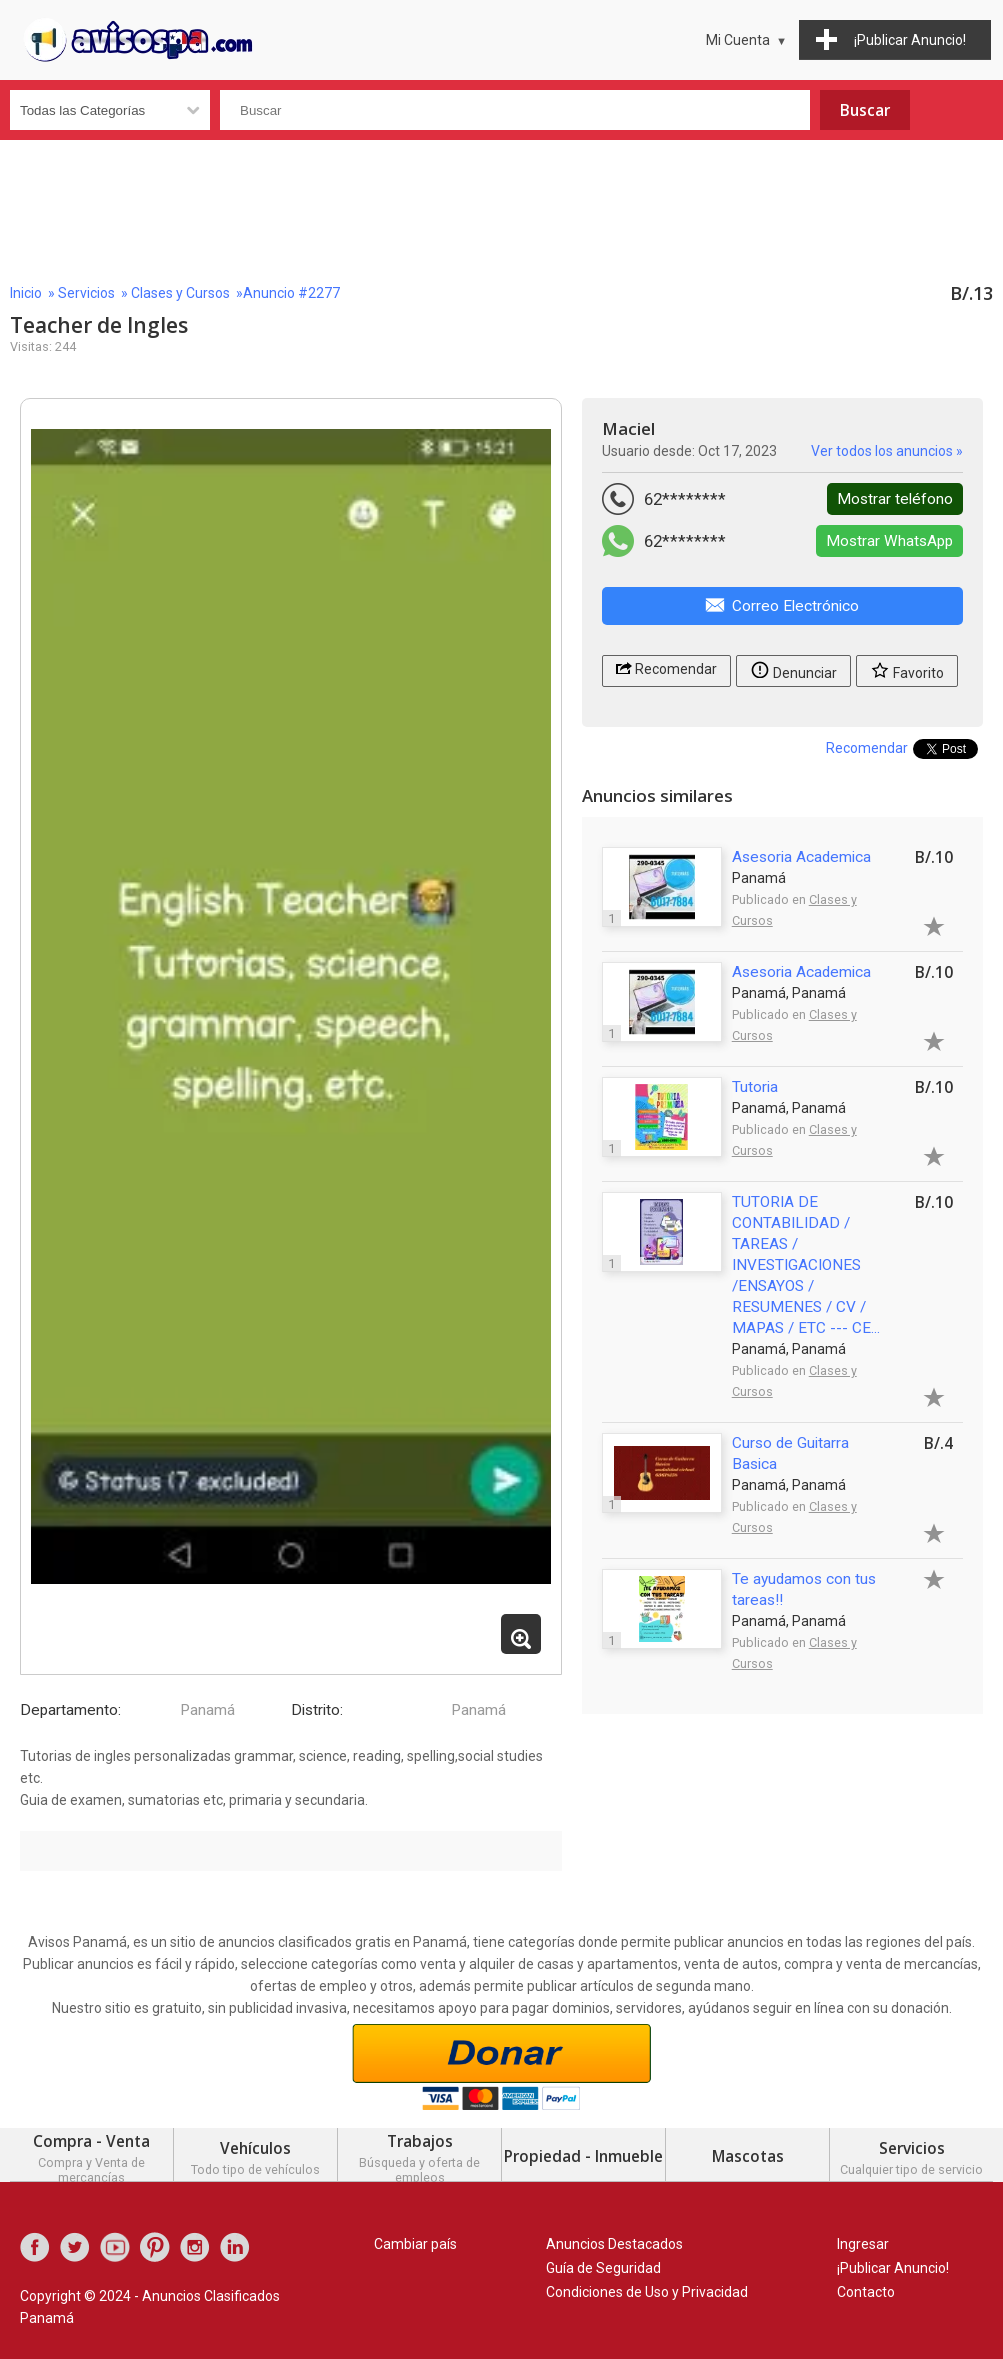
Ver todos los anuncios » (887, 451)
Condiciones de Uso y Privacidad (647, 2292)
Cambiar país (415, 2244)
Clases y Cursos (180, 293)
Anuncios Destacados (614, 2244)
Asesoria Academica (801, 857)
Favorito (907, 669)
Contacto (866, 2292)
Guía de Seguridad (603, 2268)
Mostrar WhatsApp (889, 541)
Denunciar (793, 669)
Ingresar (863, 2244)
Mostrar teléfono (895, 499)
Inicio (26, 293)
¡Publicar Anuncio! (893, 2268)
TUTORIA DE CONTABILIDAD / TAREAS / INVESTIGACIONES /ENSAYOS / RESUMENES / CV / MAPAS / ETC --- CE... (806, 1265)
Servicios (86, 293)
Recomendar (666, 667)
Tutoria (755, 1087)
